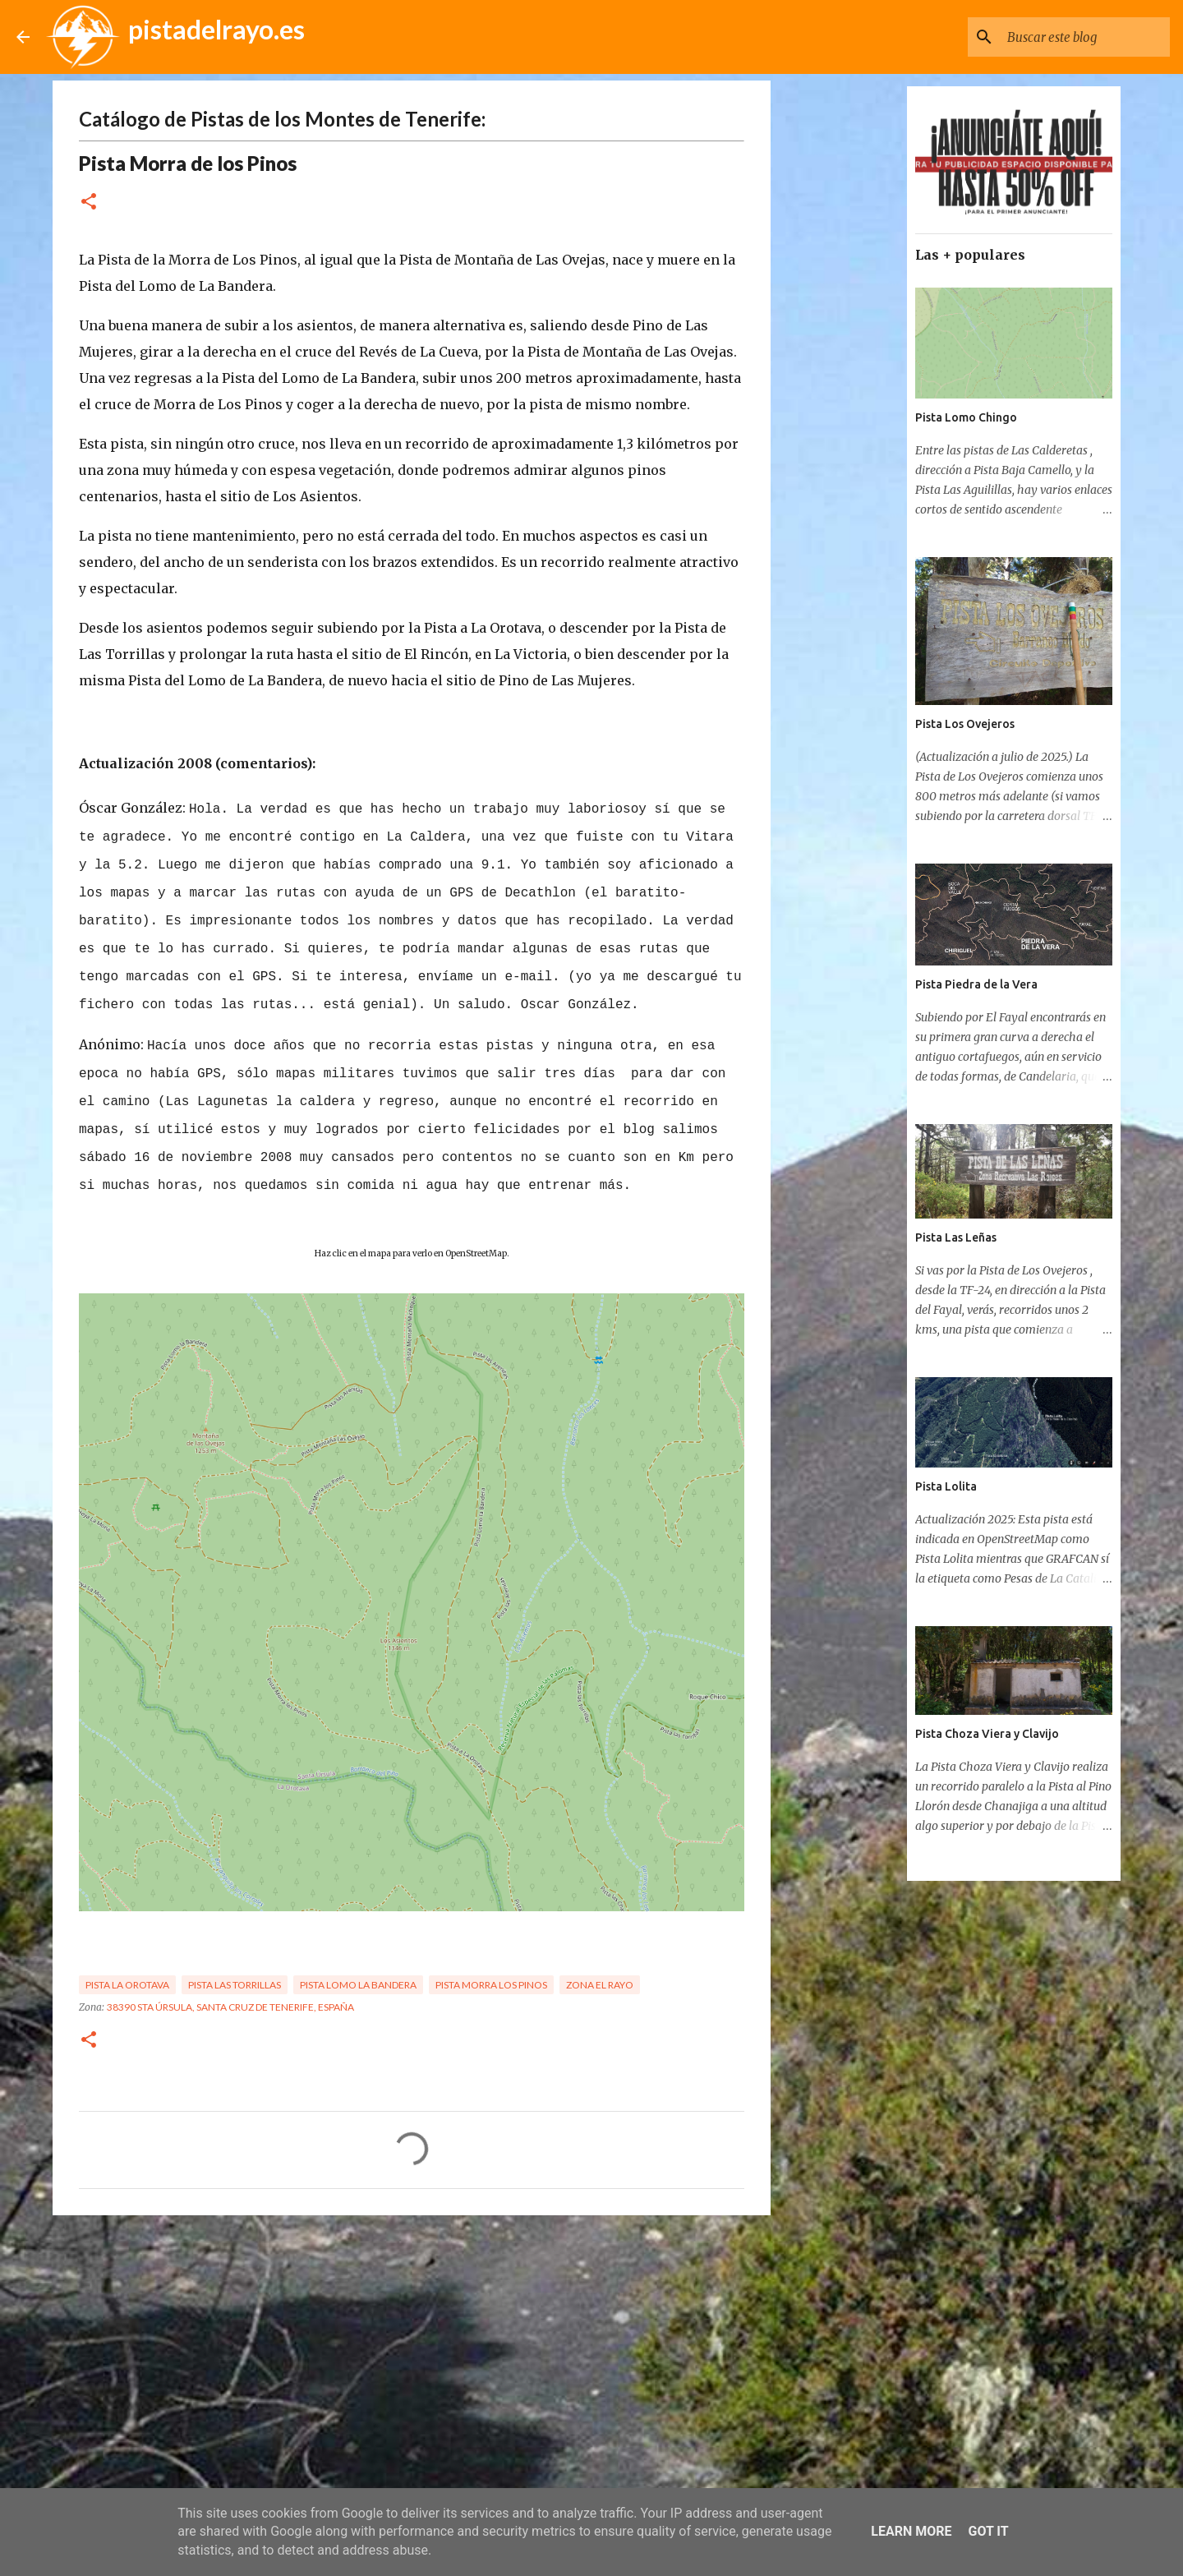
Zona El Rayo (599, 1985)
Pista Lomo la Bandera (358, 1985)
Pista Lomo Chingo (966, 417)
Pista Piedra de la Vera (976, 984)
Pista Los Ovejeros (965, 723)
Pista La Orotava (127, 1985)
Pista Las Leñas (956, 1237)
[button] (89, 202)
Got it (988, 2531)
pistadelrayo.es (216, 29)
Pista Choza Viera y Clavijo (987, 1733)
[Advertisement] (411, 2355)
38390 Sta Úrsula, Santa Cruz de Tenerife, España (230, 2007)
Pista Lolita (946, 1486)
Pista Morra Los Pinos (491, 1985)
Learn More (911, 2531)
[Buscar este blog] (1083, 37)
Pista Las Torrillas (234, 1985)
